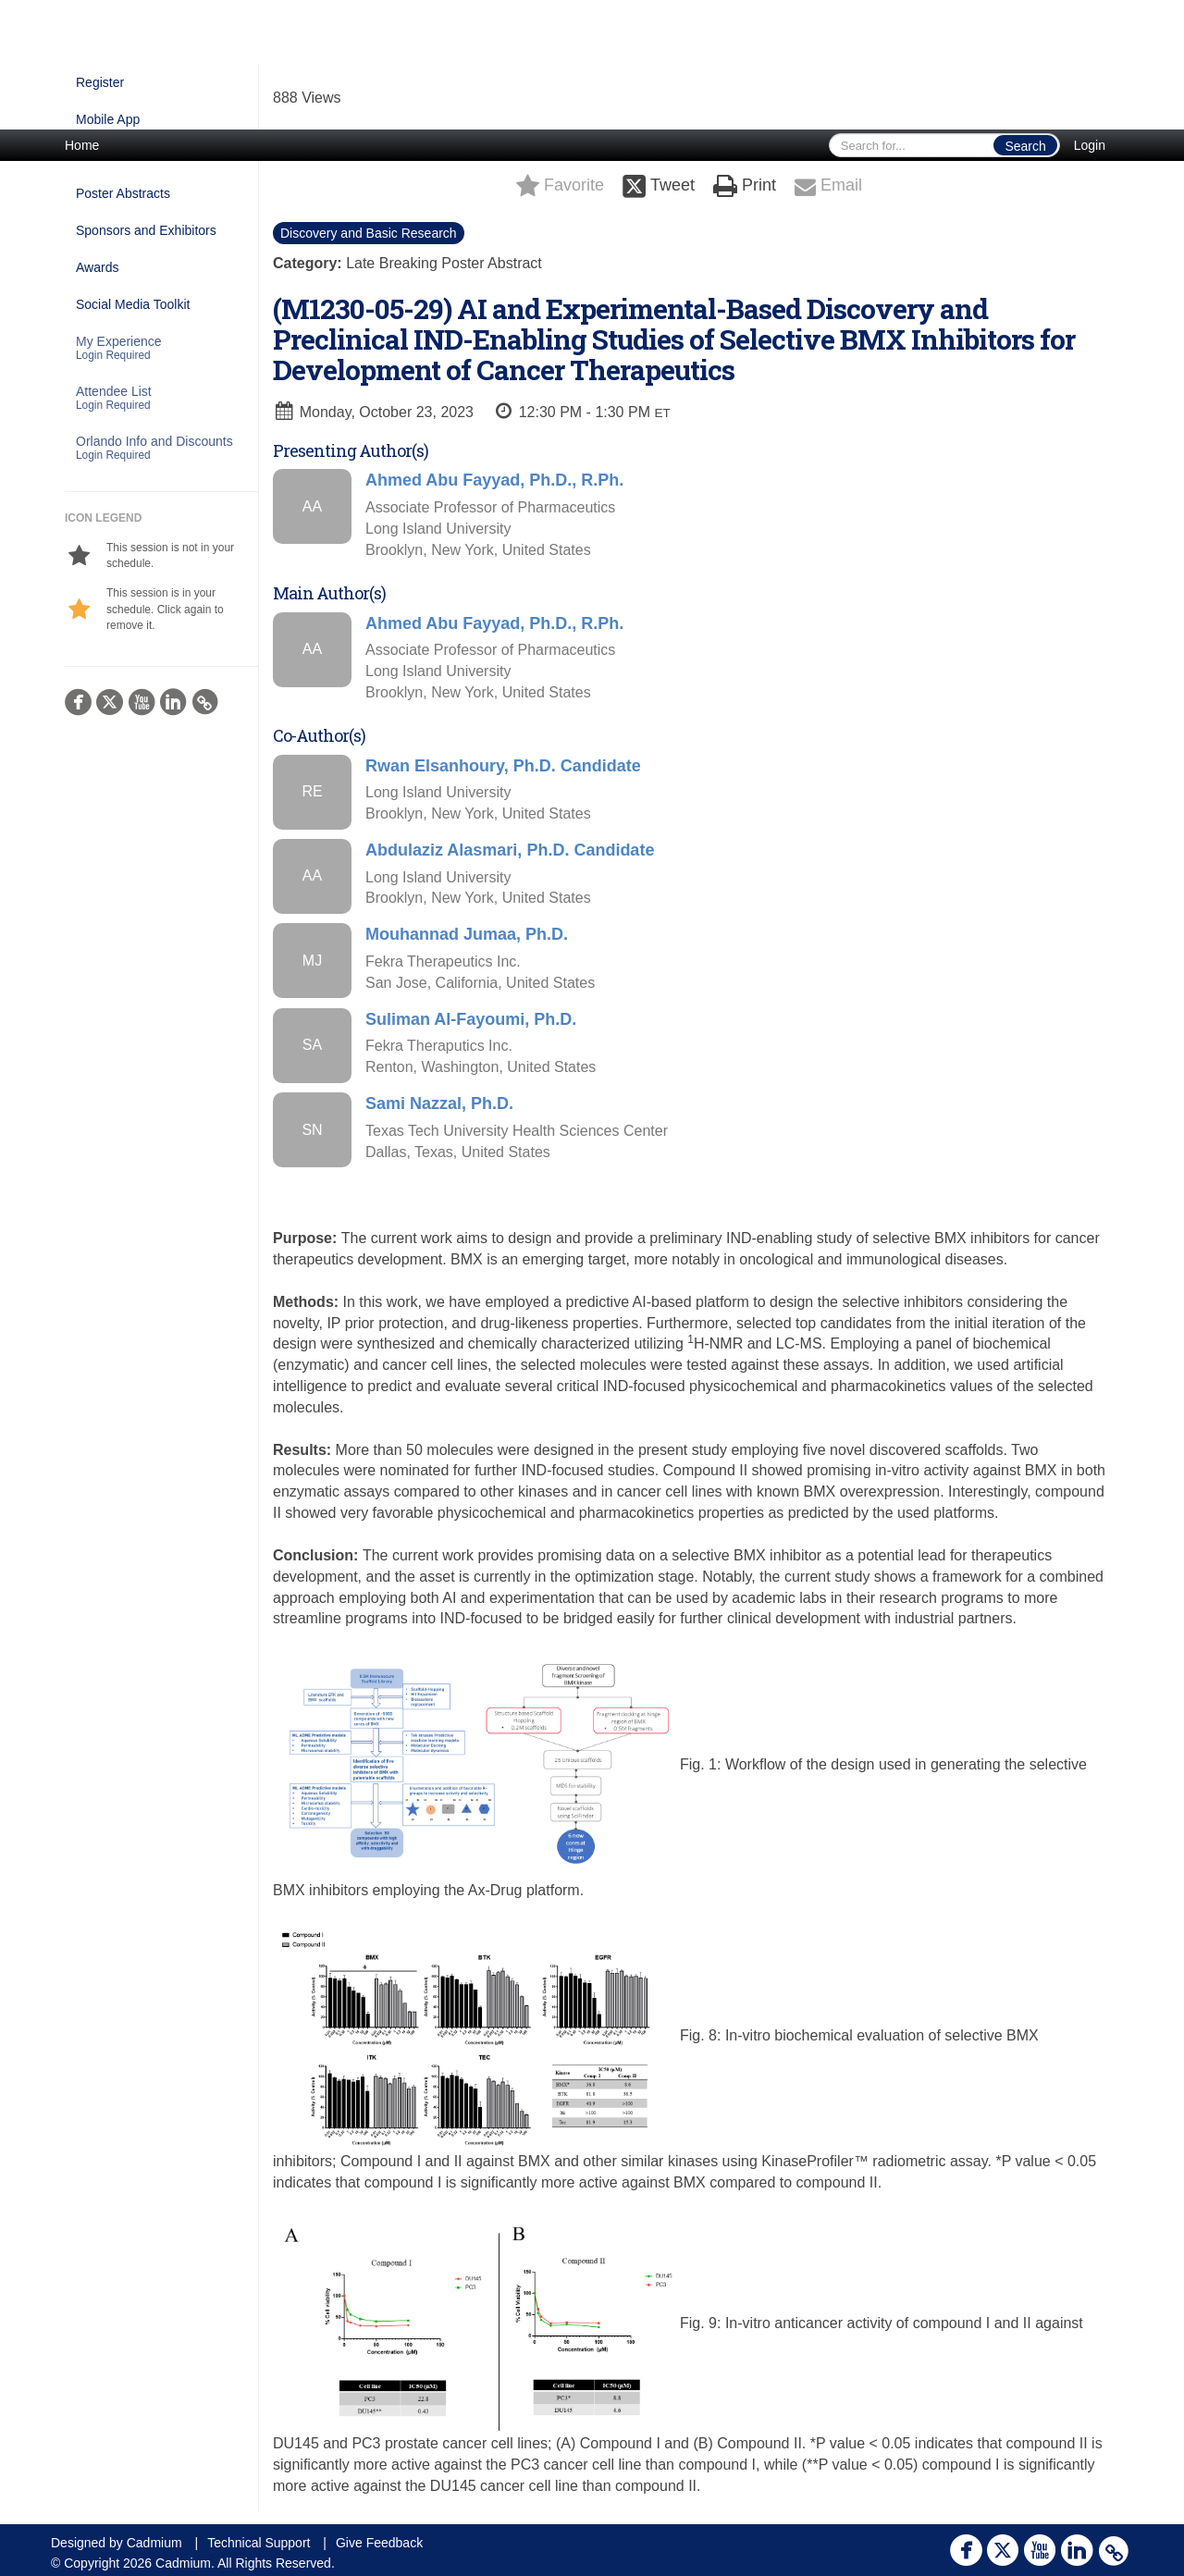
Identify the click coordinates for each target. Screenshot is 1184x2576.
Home (82, 145)
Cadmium (154, 2542)
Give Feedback (379, 2542)
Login (1089, 145)
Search (1025, 146)
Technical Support (258, 2542)
